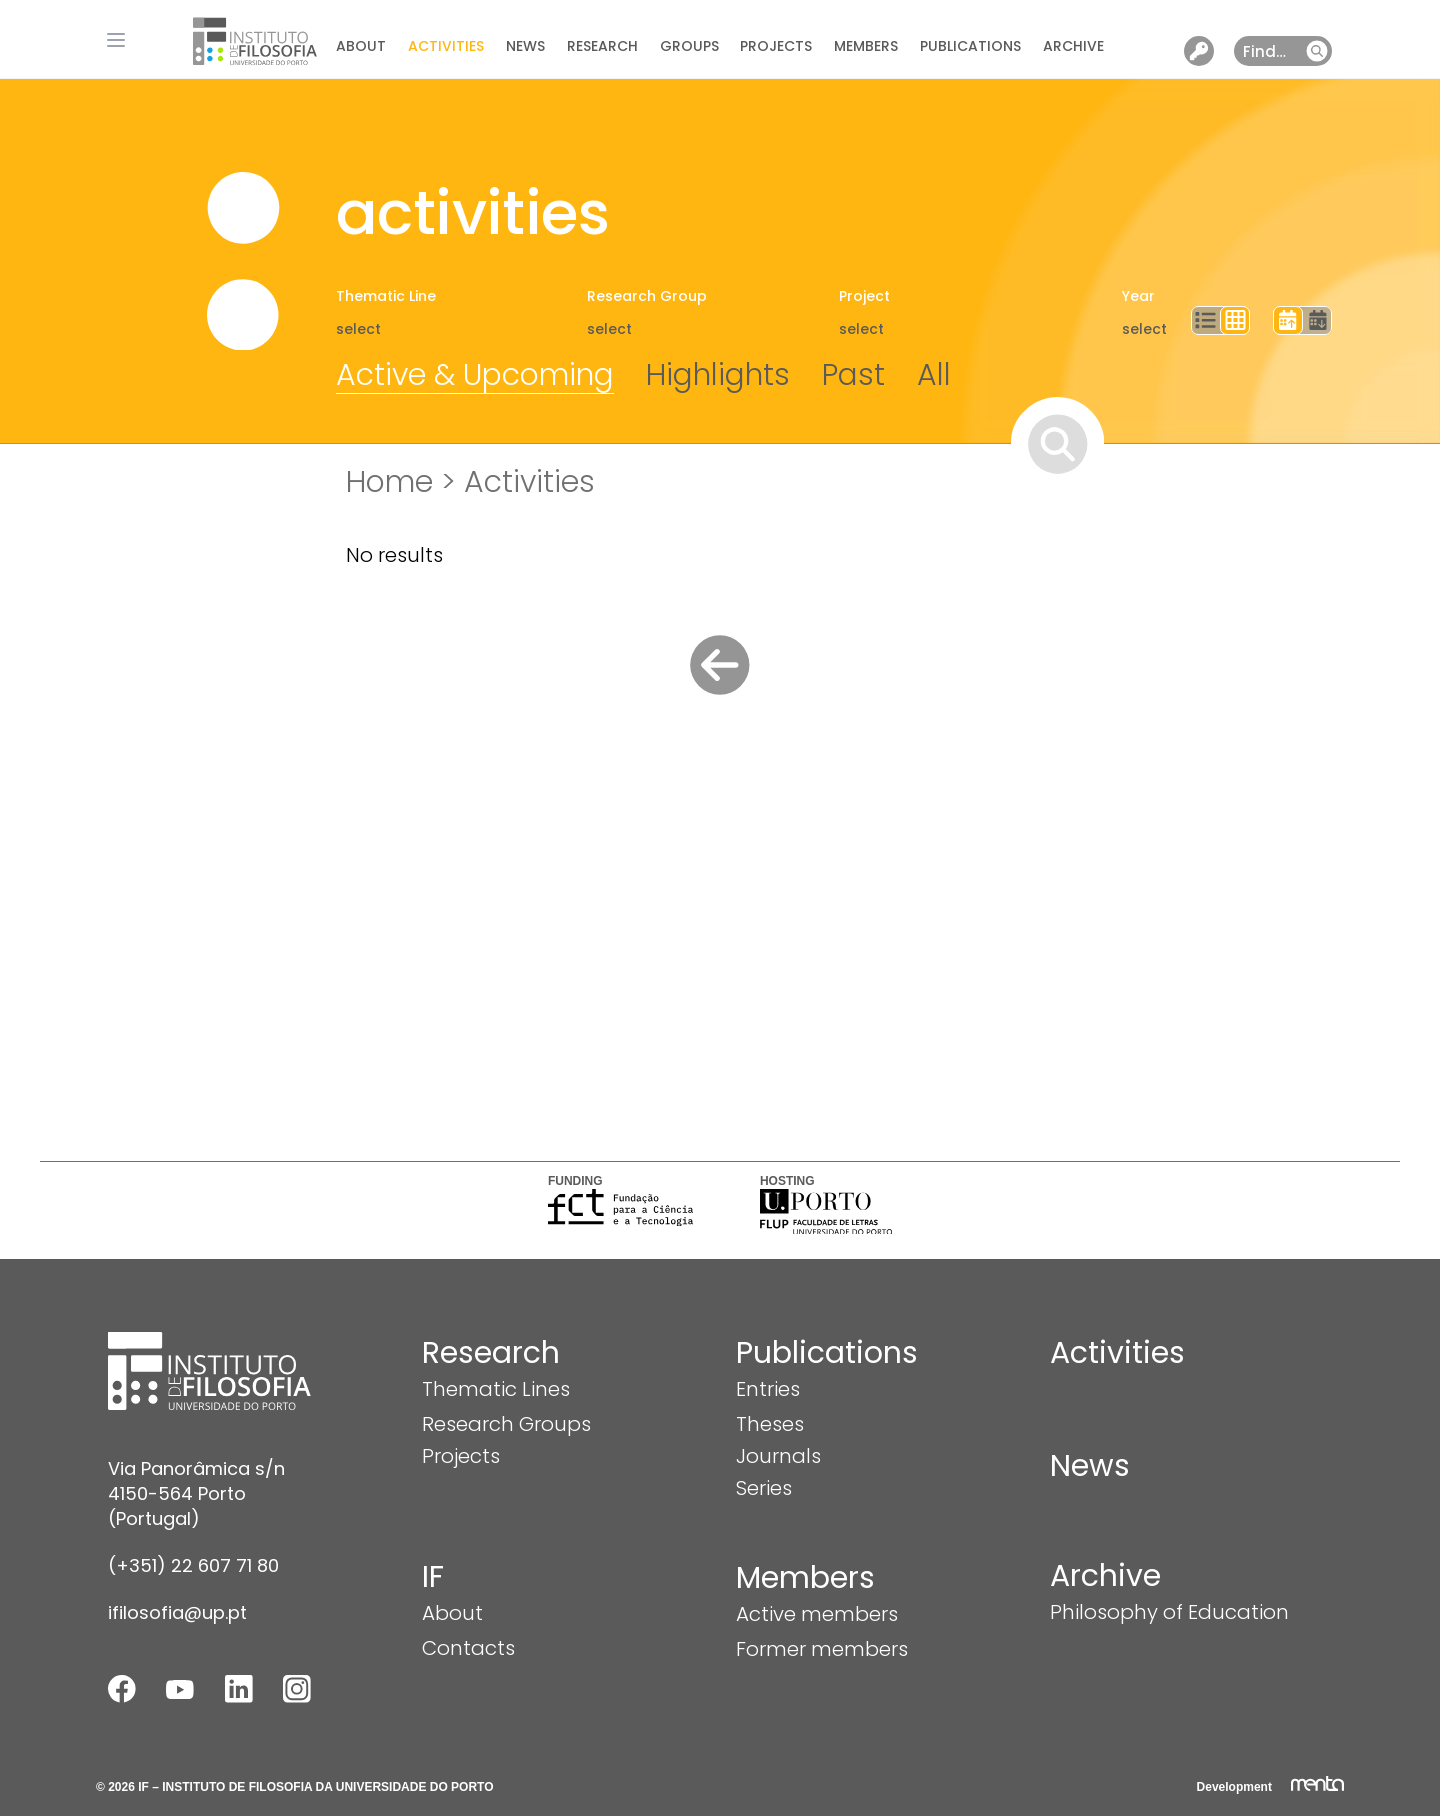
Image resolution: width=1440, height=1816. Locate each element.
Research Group (647, 296)
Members (866, 46)
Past (853, 375)
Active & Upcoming (475, 375)
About (361, 46)
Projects (776, 46)
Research (602, 46)
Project (864, 296)
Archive (1073, 46)
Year (1138, 296)
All (934, 375)
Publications (970, 46)
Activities (446, 46)
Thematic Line (386, 296)
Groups (689, 46)
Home (389, 482)
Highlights (718, 375)
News (525, 46)
